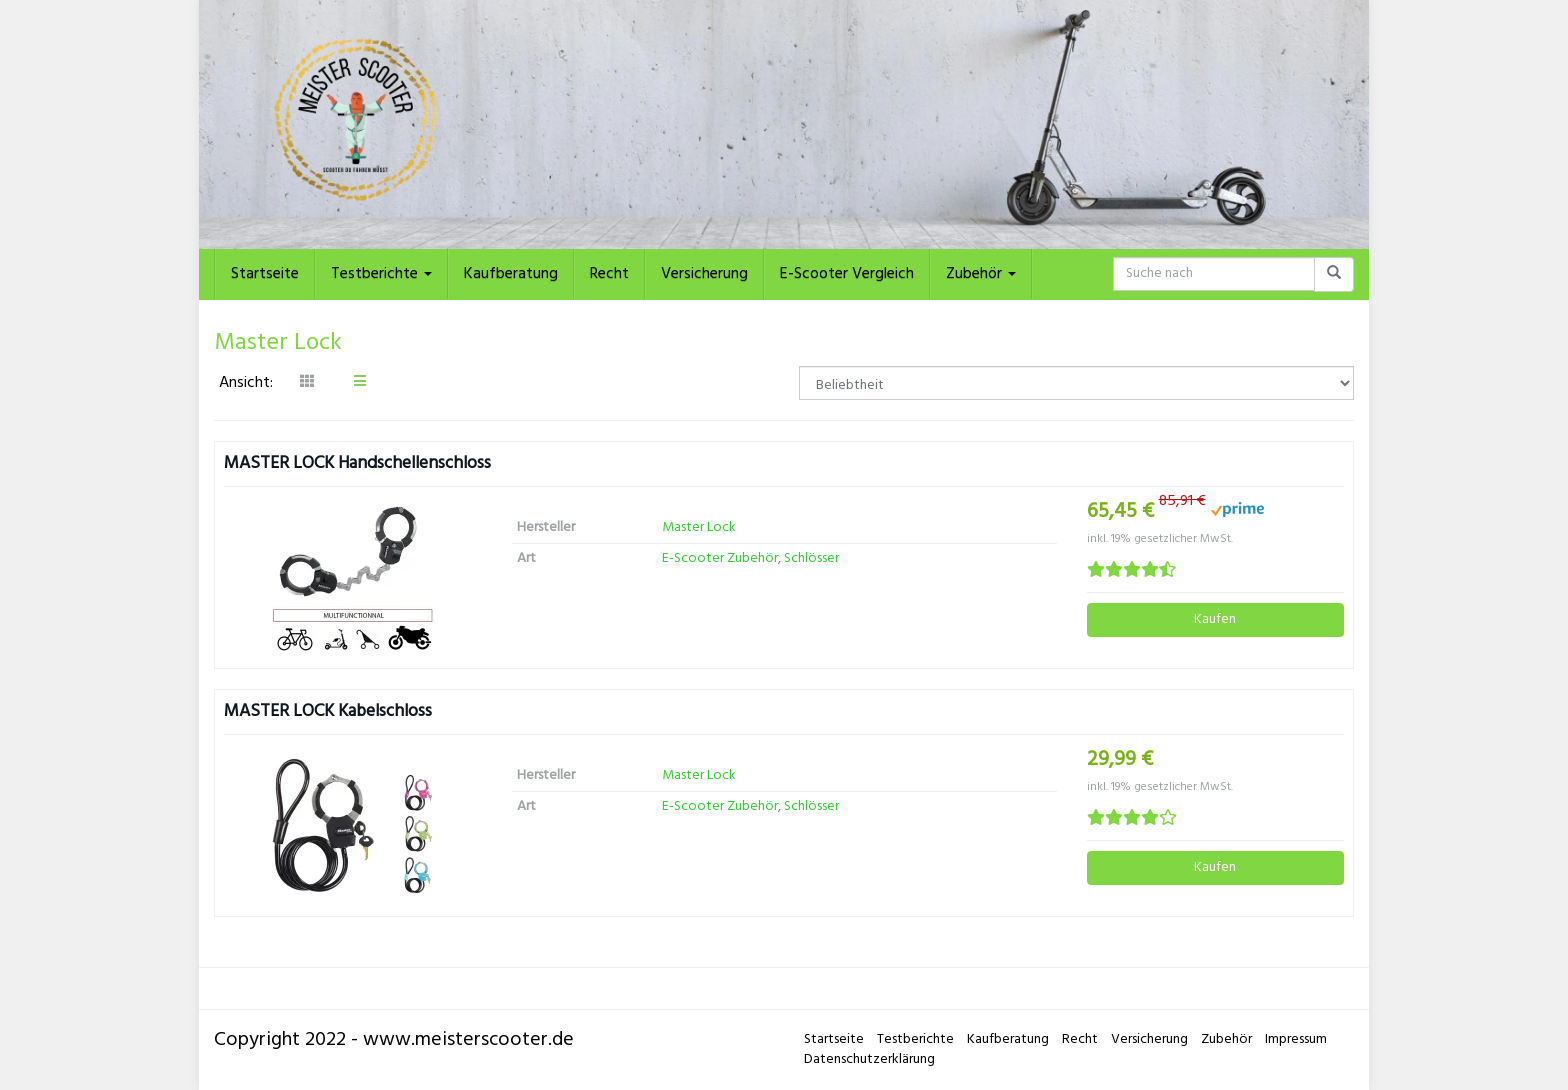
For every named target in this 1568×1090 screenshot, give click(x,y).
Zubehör (981, 274)
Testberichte (381, 274)
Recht (609, 274)
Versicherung (704, 274)
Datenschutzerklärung (869, 1059)
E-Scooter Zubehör (720, 558)
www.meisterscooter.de (468, 1040)
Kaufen (1215, 619)
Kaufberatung (511, 274)
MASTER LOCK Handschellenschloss (357, 463)
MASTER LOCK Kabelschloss (328, 711)
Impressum (1296, 1039)
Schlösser (811, 558)
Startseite (265, 274)
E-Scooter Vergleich (847, 274)
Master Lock (699, 527)
